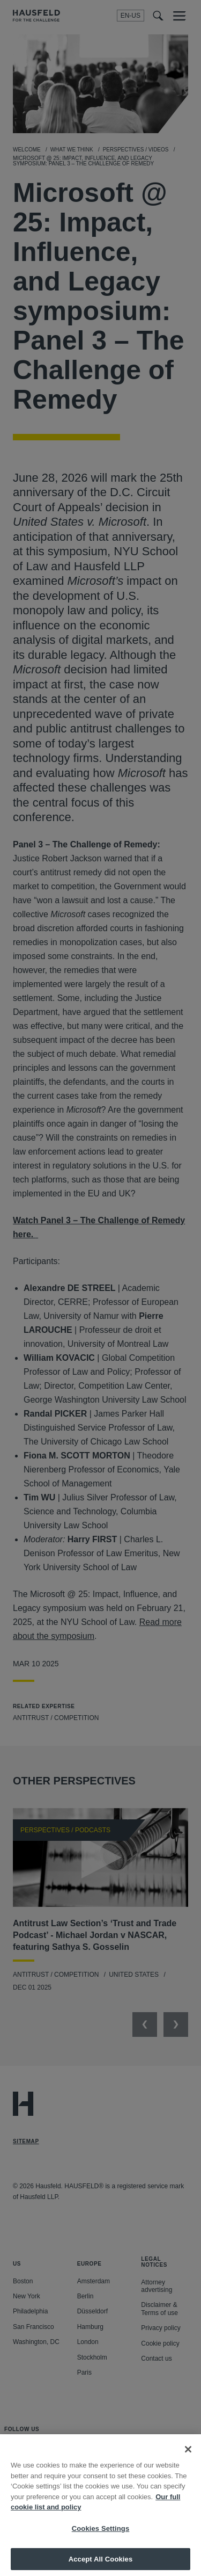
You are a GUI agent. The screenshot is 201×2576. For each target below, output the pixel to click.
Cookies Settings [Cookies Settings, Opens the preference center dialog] (101, 2533)
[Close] (188, 2454)
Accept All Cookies (101, 2564)
